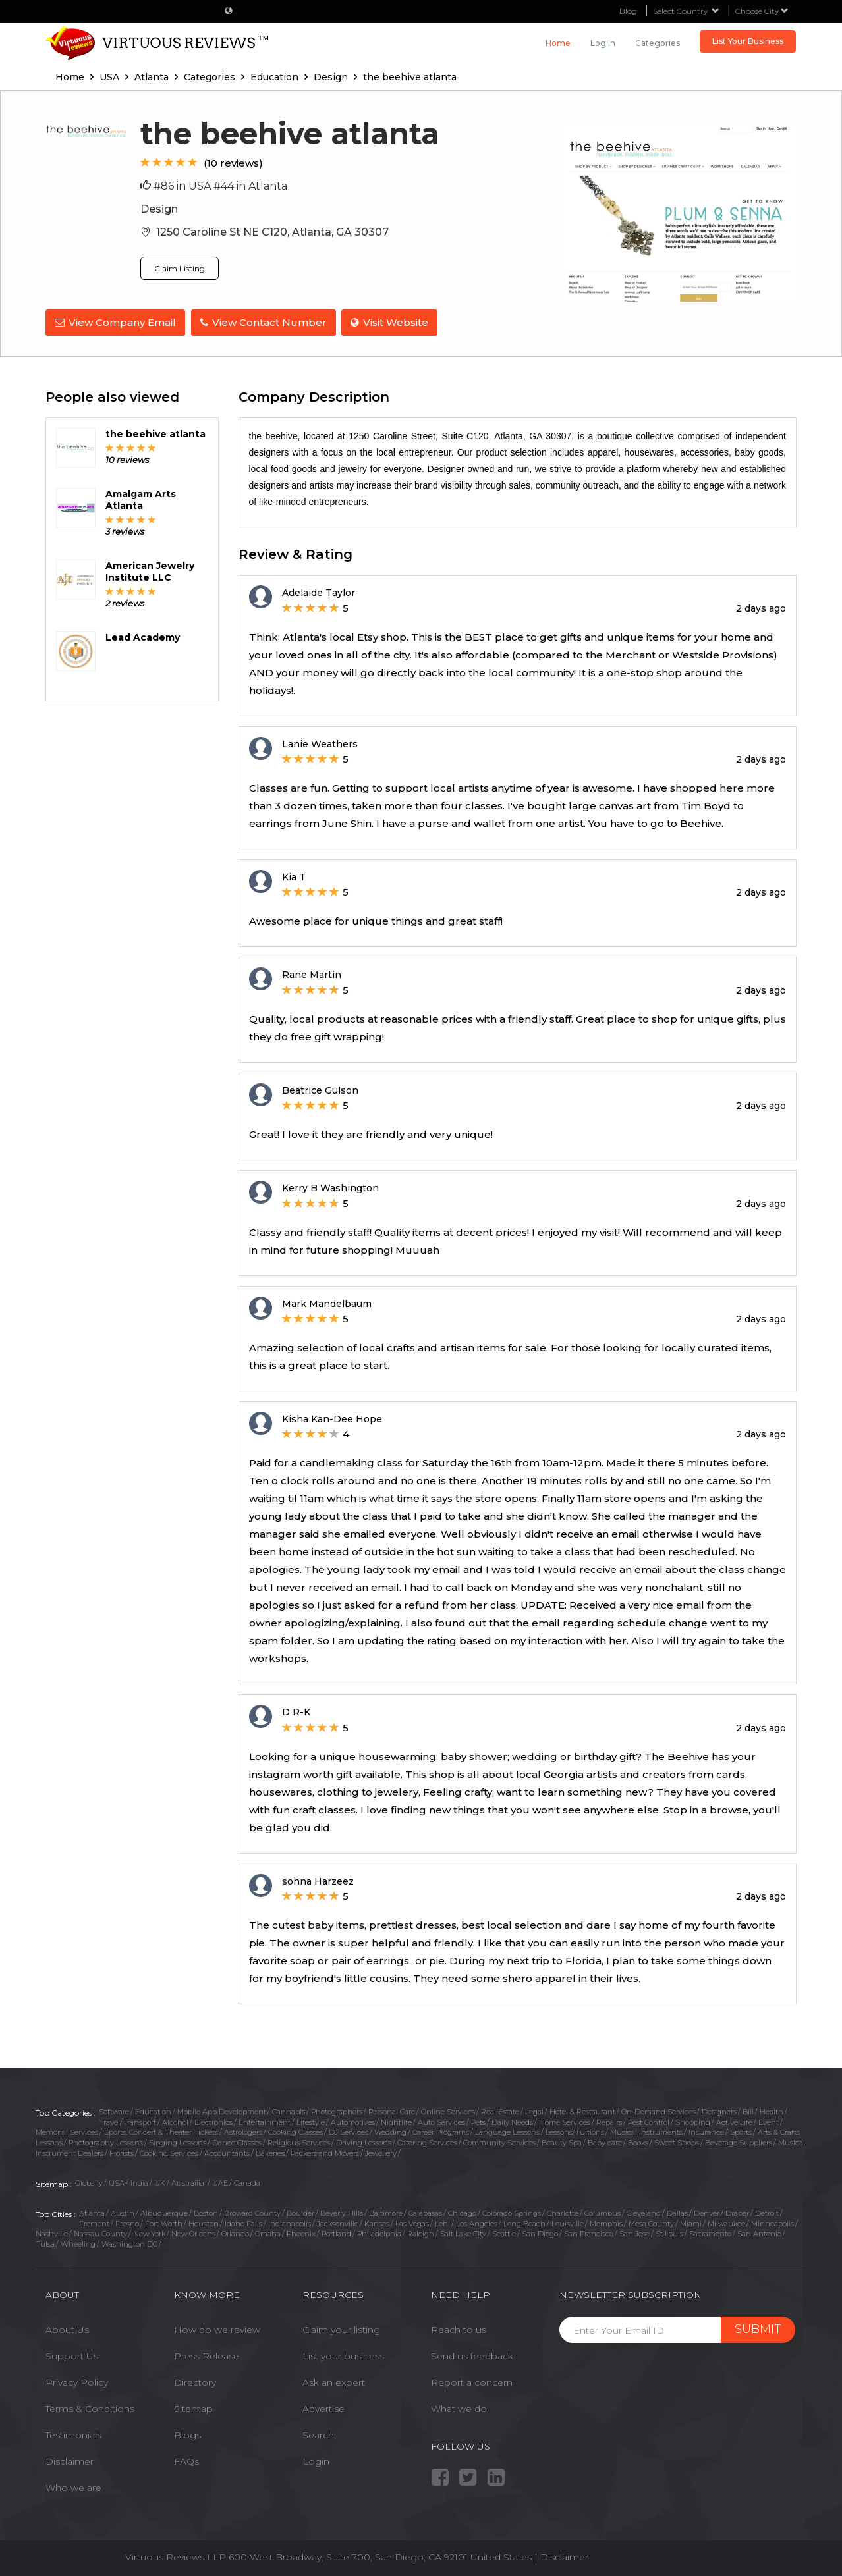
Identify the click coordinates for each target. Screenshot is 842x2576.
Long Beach (524, 2222)
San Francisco (588, 2233)
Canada (247, 2182)
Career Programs (440, 2131)
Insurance (706, 2131)
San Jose (634, 2233)
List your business (343, 2355)
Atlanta (92, 2212)
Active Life (734, 2121)
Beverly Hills (341, 2212)
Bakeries (270, 2152)
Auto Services (441, 2121)
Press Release (206, 2355)
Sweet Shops (676, 2142)
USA (117, 2182)
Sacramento (710, 2233)
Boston (206, 2212)
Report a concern (472, 2382)
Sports (741, 2131)
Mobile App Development (221, 2110)
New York (149, 2233)
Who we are (73, 2487)
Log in (602, 43)
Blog (628, 11)
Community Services (499, 2142)
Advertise (323, 2408)
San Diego (540, 2233)
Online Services (448, 2110)
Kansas (376, 2222)
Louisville (567, 2222)
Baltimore (386, 2212)
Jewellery (381, 2152)
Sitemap (193, 2408)
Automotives (353, 2121)
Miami (691, 2222)
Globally (89, 2182)
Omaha (268, 2233)
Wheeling (78, 2243)
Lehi (442, 2222)
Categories (657, 43)
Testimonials (73, 2434)
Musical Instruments (646, 2131)
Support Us (71, 2355)
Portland (336, 2233)
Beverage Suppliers (738, 2142)
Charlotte (562, 2212)
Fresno (127, 2222)
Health (771, 2110)
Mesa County (651, 2222)
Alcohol (175, 2121)
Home (558, 43)
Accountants (227, 2152)
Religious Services (298, 2142)
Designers (719, 2110)
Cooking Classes (295, 2131)
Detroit (767, 2212)
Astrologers (243, 2131)
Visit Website (391, 322)
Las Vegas (412, 2222)
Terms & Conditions (89, 2408)
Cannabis (288, 2110)
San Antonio (759, 2233)
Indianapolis (289, 2222)
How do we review (217, 2329)
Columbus (602, 2212)
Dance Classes (237, 2142)
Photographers (336, 2110)
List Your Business (747, 41)
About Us (67, 2329)
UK (159, 2182)
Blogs (187, 2434)
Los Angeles (476, 2222)
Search (318, 2434)
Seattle (504, 2233)
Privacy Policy (76, 2382)
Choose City (762, 11)
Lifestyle (310, 2121)
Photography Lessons (106, 2142)
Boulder (300, 2212)
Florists (121, 2152)
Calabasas (425, 2212)
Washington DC (129, 2243)
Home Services (564, 2121)
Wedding (390, 2131)
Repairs (609, 2121)
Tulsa (45, 2243)
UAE (220, 2182)
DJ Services (348, 2131)
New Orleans (193, 2233)
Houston (203, 2222)
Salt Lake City (463, 2233)
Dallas (677, 2212)
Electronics (213, 2121)
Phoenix (301, 2233)
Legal (534, 2110)
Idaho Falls (243, 2222)
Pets (478, 2121)
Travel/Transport (127, 2121)
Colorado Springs (511, 2212)
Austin (122, 2212)
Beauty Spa (562, 2142)
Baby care (605, 2142)
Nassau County (100, 2233)
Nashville (52, 2233)
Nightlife (396, 2121)
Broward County (252, 2212)
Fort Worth (163, 2222)
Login (315, 2461)
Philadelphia (379, 2233)
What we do (459, 2408)
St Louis (669, 2233)
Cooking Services (169, 2152)
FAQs (186, 2461)
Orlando (235, 2233)
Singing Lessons (177, 2142)
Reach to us (458, 2329)
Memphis (606, 2222)
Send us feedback (472, 2355)
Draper (737, 2212)
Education (153, 2110)
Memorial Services (67, 2131)
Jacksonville (337, 2222)
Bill (748, 2110)
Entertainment (265, 2121)
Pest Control (648, 2121)
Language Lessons (507, 2131)
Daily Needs (512, 2121)
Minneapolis (772, 2222)
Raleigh (420, 2233)
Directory (195, 2382)
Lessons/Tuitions (575, 2131)
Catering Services (427, 2142)
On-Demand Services (658, 2110)
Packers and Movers (325, 2152)
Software (114, 2110)
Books (638, 2142)
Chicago (462, 2212)
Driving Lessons (363, 2142)
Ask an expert (333, 2382)
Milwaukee (726, 2222)
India (139, 2182)
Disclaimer (69, 2461)
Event (768, 2121)
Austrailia (188, 2182)
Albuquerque (164, 2212)
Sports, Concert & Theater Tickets (161, 2131)
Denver (706, 2212)
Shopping (692, 2121)
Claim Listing (179, 268)
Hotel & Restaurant (582, 2110)
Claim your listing (341, 2329)
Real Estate (500, 2110)
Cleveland (644, 2212)
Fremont (94, 2222)
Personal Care (391, 2110)
